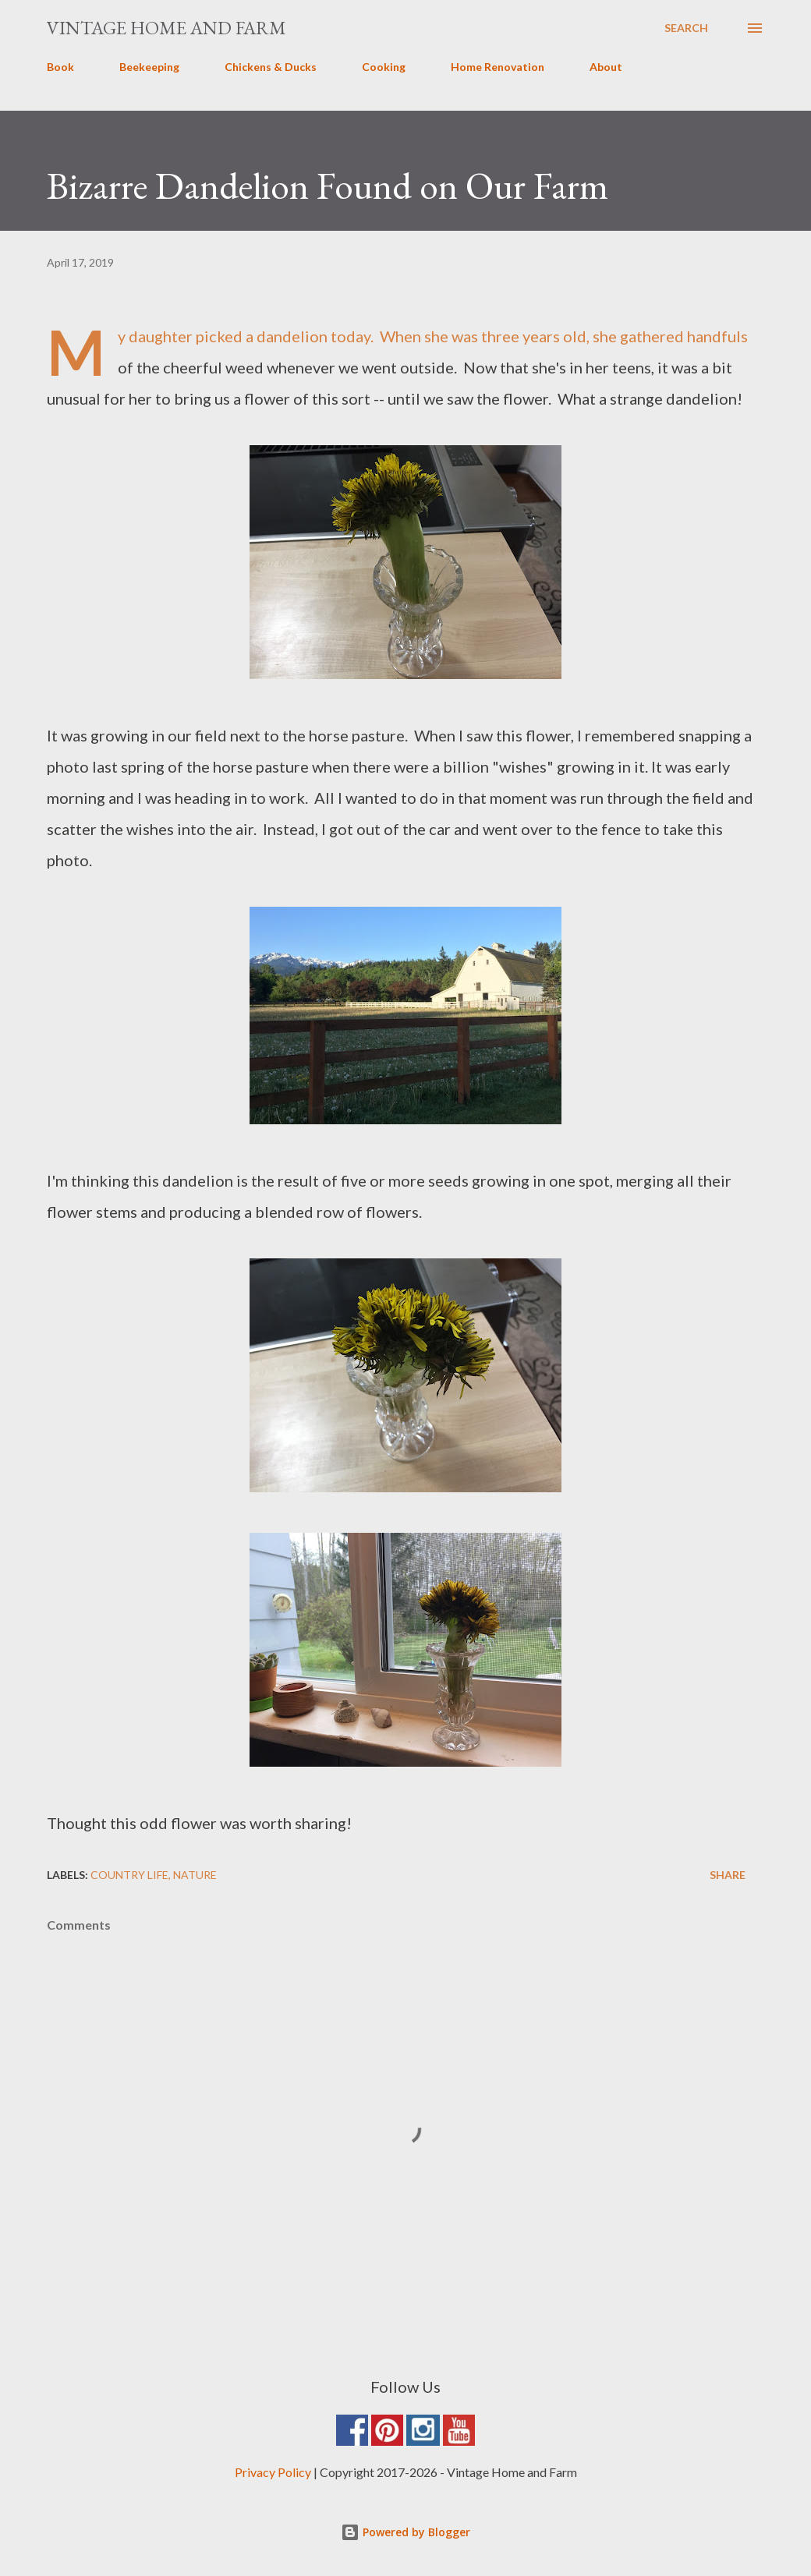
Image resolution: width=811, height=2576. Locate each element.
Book (60, 66)
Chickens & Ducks (271, 66)
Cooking (384, 66)
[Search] (686, 28)
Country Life (129, 1874)
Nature (195, 1874)
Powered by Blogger (405, 2532)
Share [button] (727, 1874)
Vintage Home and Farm (166, 28)
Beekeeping (149, 66)
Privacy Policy (273, 2472)
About (606, 66)
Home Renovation (497, 66)
